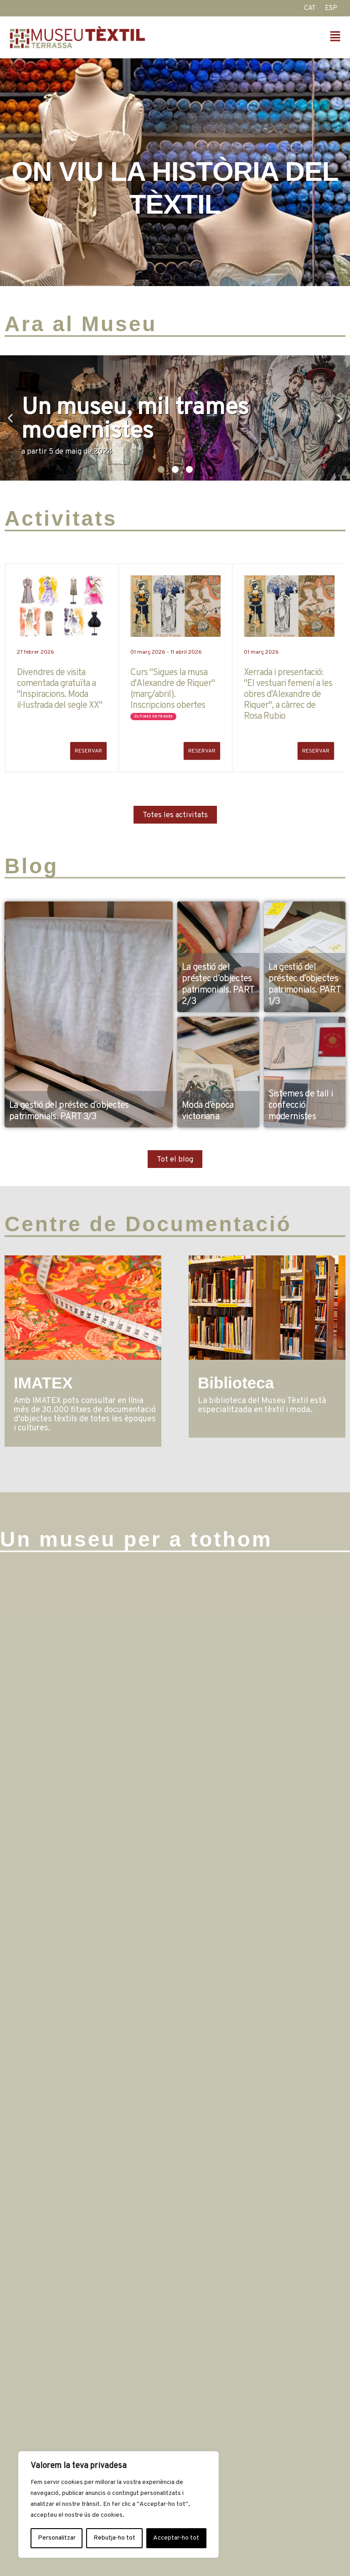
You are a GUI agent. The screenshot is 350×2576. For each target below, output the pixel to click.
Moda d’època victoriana (208, 1111)
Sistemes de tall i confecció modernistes (300, 1105)
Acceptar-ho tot (176, 2538)
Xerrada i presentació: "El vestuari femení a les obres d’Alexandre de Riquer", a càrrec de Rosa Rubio (288, 694)
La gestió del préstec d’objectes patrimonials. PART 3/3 (69, 1111)
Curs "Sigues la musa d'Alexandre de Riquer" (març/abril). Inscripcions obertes (172, 689)
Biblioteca (236, 1383)
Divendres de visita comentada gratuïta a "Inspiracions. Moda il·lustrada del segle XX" (59, 689)
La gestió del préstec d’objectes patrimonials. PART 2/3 (218, 985)
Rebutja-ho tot (114, 2538)
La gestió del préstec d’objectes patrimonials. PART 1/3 (304, 985)
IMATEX (43, 1383)
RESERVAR (88, 751)
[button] (260, 38)
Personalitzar (57, 2538)
